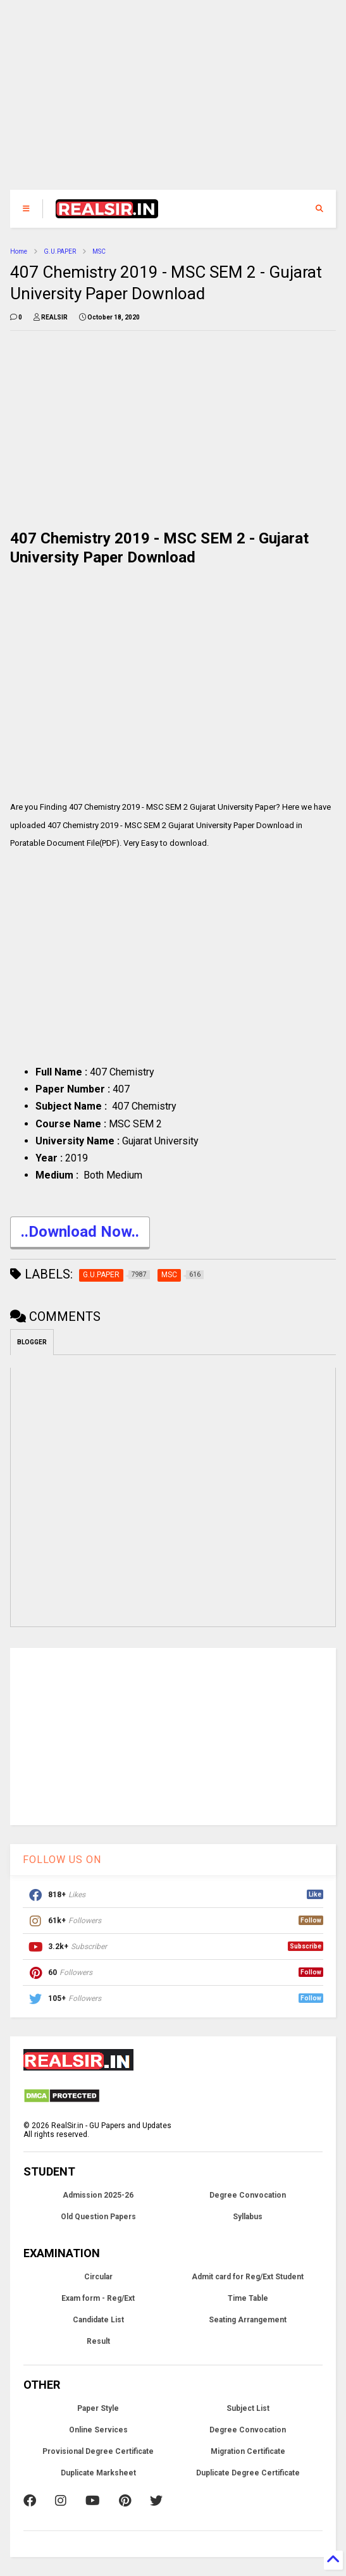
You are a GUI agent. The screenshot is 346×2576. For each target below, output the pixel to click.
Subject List (247, 2408)
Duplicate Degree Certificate (248, 2472)
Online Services (98, 2429)
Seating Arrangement (248, 2319)
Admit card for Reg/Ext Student (248, 2276)
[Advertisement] (172, 101)
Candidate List (98, 2319)
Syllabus (248, 2216)
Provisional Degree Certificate (98, 2451)
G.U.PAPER (60, 251)
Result (98, 2341)
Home (18, 251)
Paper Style (98, 2408)
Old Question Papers (98, 2216)
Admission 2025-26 (98, 2195)
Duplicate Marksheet (98, 2472)
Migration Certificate (248, 2451)
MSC (99, 251)
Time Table (248, 2298)
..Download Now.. (80, 1233)
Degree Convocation (247, 2195)
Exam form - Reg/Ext (98, 2298)
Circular (98, 2276)
